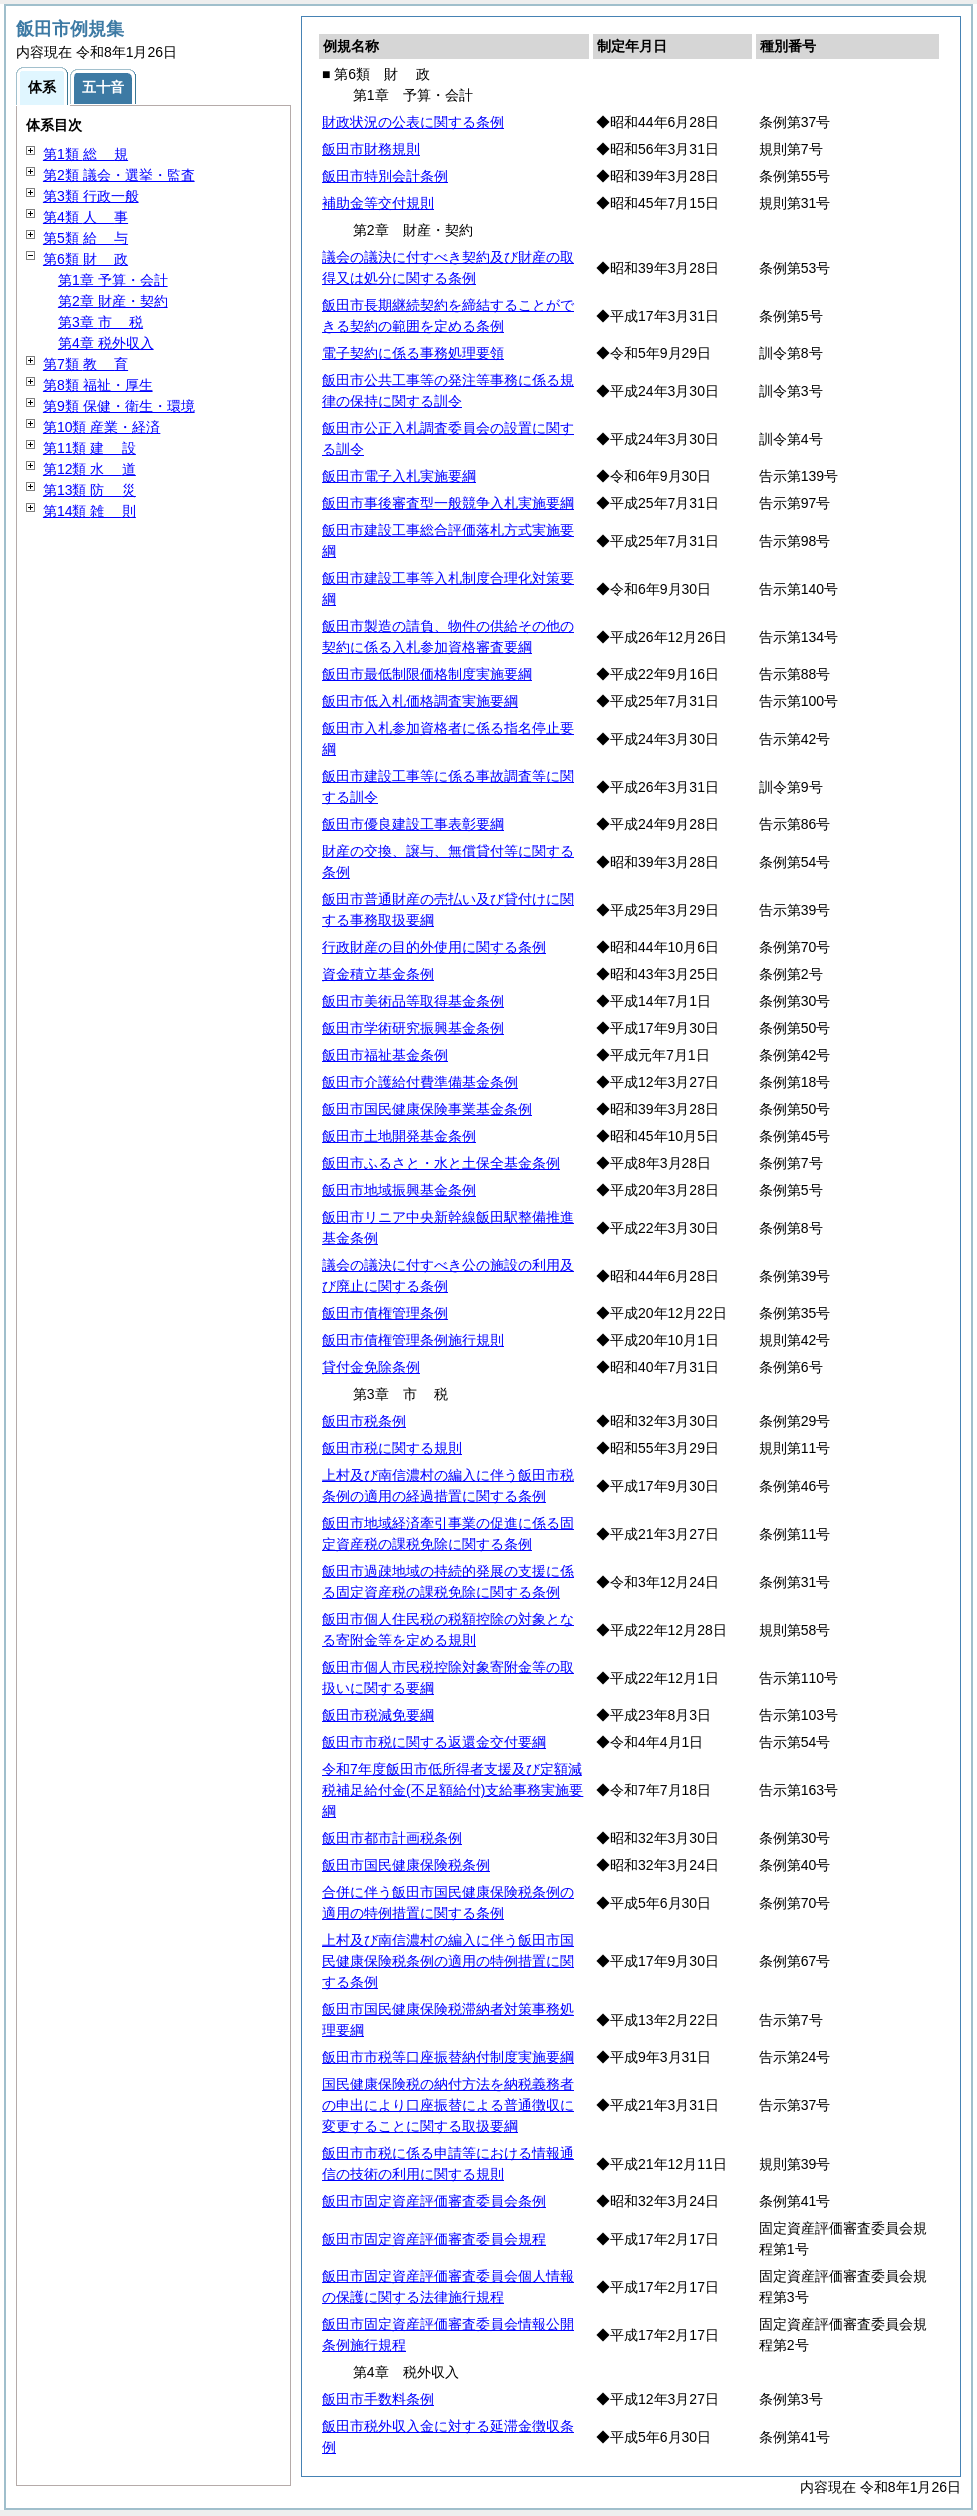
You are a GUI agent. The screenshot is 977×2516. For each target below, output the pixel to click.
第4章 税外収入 (106, 343)
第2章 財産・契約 (113, 301)
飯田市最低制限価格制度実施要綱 (427, 674)
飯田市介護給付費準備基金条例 (420, 1082)
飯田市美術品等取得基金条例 (413, 1001)
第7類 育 (85, 364)
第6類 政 (85, 259)
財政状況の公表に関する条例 (413, 122)
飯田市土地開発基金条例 (399, 1136)
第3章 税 (100, 322)
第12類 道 (89, 469)
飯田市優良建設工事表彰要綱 (413, 824)
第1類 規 (85, 154)
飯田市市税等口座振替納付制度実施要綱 (448, 2057)
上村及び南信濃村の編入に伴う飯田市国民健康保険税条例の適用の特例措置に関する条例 (448, 1961)
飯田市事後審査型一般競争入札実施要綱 (448, 503)
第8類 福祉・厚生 (98, 385)
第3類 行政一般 (91, 196)
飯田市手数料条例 (378, 2399)
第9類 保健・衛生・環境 (119, 406)
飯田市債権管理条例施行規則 (413, 1340)
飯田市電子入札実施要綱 (399, 476)
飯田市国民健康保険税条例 (406, 1865)
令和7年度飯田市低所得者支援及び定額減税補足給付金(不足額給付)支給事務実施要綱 (452, 1790)
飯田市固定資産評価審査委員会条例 (434, 2201)
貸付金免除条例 (371, 1367)
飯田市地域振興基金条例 (399, 1190)
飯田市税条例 (364, 1421)
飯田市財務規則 (371, 149)
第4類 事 (85, 217)
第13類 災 (89, 490)
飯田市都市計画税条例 (392, 1838)
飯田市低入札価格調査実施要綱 (420, 701)
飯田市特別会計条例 (385, 176)
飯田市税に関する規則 (392, 1448)
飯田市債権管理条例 (385, 1313)
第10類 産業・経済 (101, 427)
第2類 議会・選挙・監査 (119, 175)
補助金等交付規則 (378, 203)
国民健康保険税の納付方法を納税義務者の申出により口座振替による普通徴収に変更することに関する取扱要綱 (448, 2105)
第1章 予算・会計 (113, 280)
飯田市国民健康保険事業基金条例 (427, 1109)
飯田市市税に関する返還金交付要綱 (434, 1742)
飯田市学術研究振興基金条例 (413, 1028)
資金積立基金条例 (378, 974)
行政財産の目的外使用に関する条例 (434, 947)
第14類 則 (89, 511)
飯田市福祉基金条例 (385, 1055)
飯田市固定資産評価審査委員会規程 (434, 2239)
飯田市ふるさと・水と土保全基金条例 (441, 1163)
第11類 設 (89, 448)
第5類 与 (85, 238)
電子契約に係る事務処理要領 (413, 353)
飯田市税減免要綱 (378, 1715)
